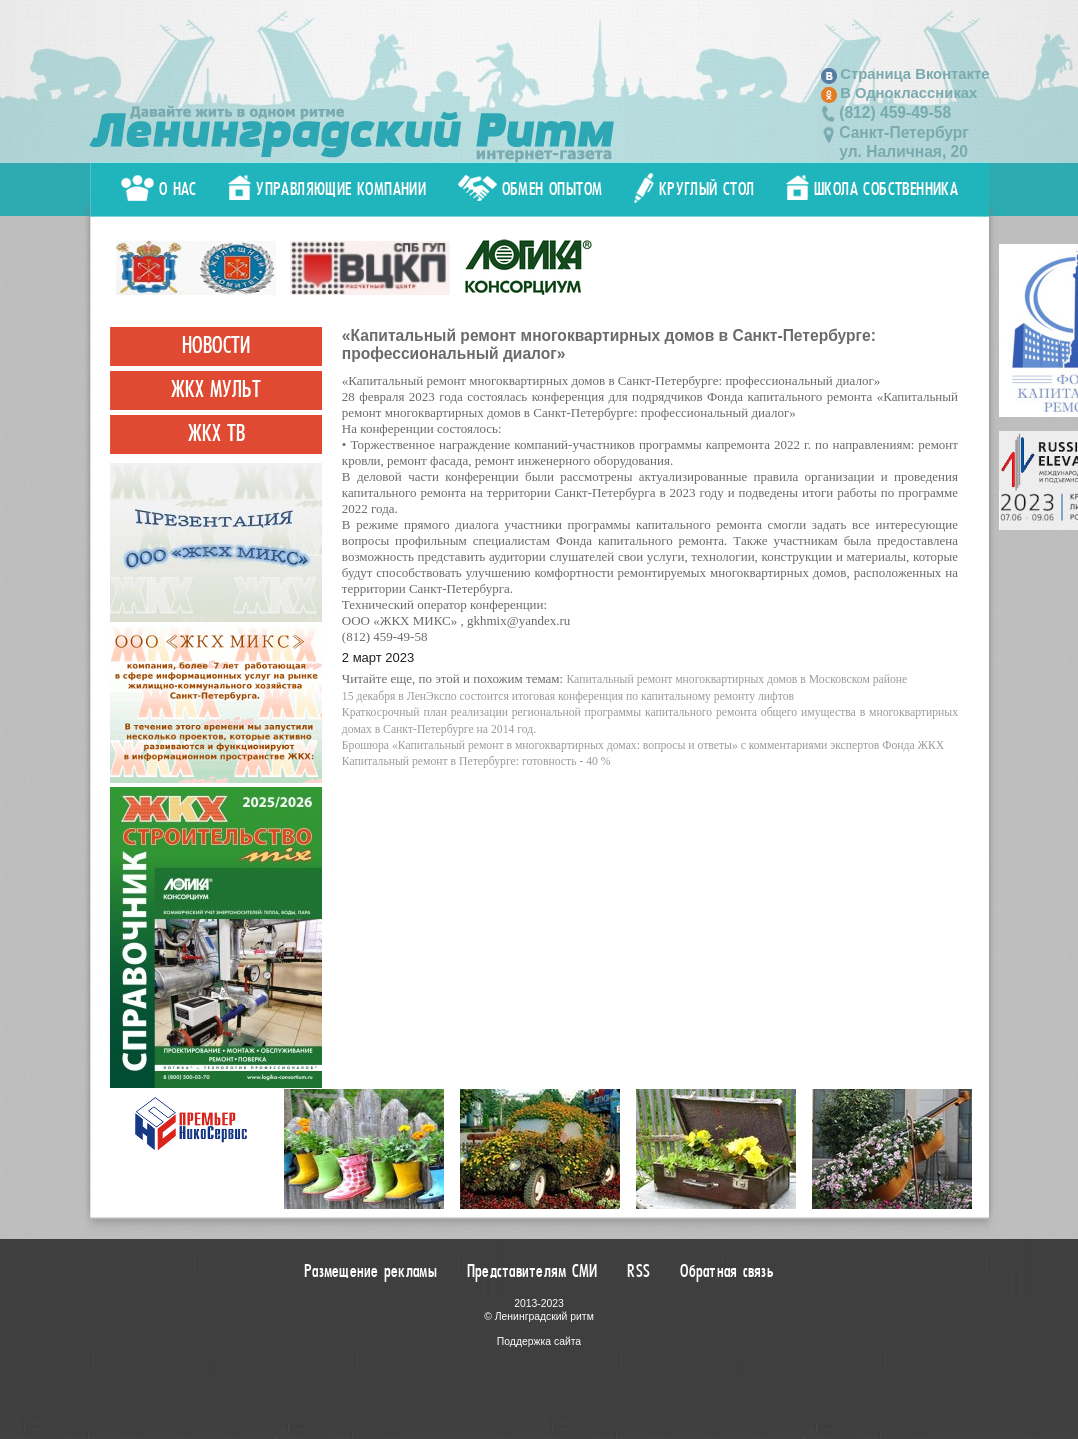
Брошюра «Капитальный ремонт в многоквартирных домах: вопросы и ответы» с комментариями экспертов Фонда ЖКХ (643, 745)
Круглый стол (694, 189)
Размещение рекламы (370, 1271)
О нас (159, 189)
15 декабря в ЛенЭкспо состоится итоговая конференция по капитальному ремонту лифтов (568, 696)
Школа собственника (872, 189)
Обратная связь (727, 1271)
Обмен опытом (530, 189)
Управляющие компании (327, 189)
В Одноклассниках (908, 93)
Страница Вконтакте (914, 74)
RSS (638, 1271)
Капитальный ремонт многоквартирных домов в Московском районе (736, 679)
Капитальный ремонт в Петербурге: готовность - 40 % (476, 761)
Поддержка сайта (539, 1341)
